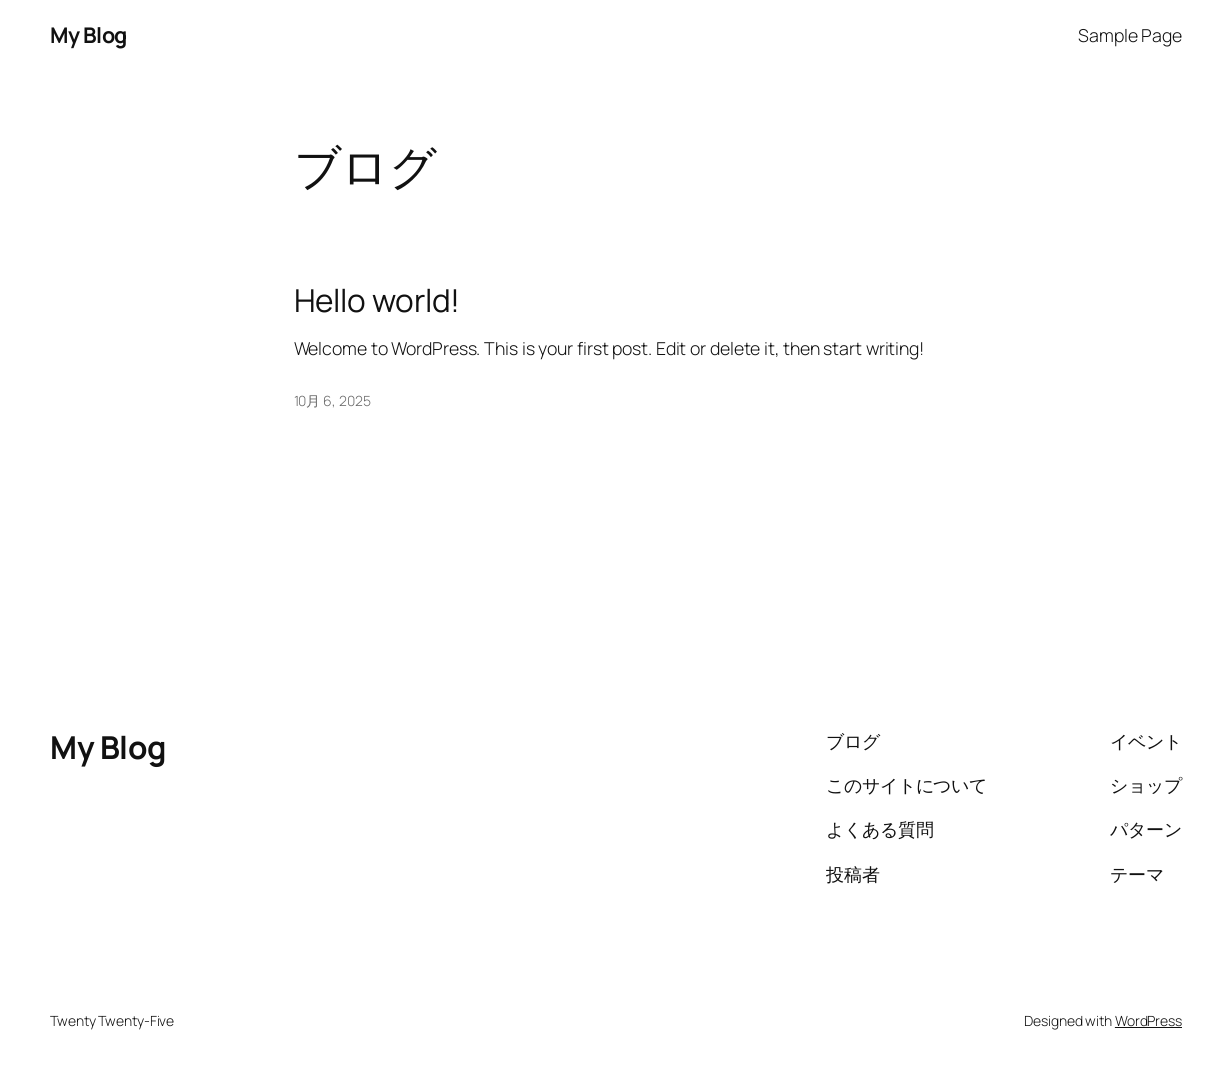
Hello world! (377, 300)
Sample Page (1130, 35)
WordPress (1148, 1020)
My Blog (88, 34)
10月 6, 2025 (332, 400)
